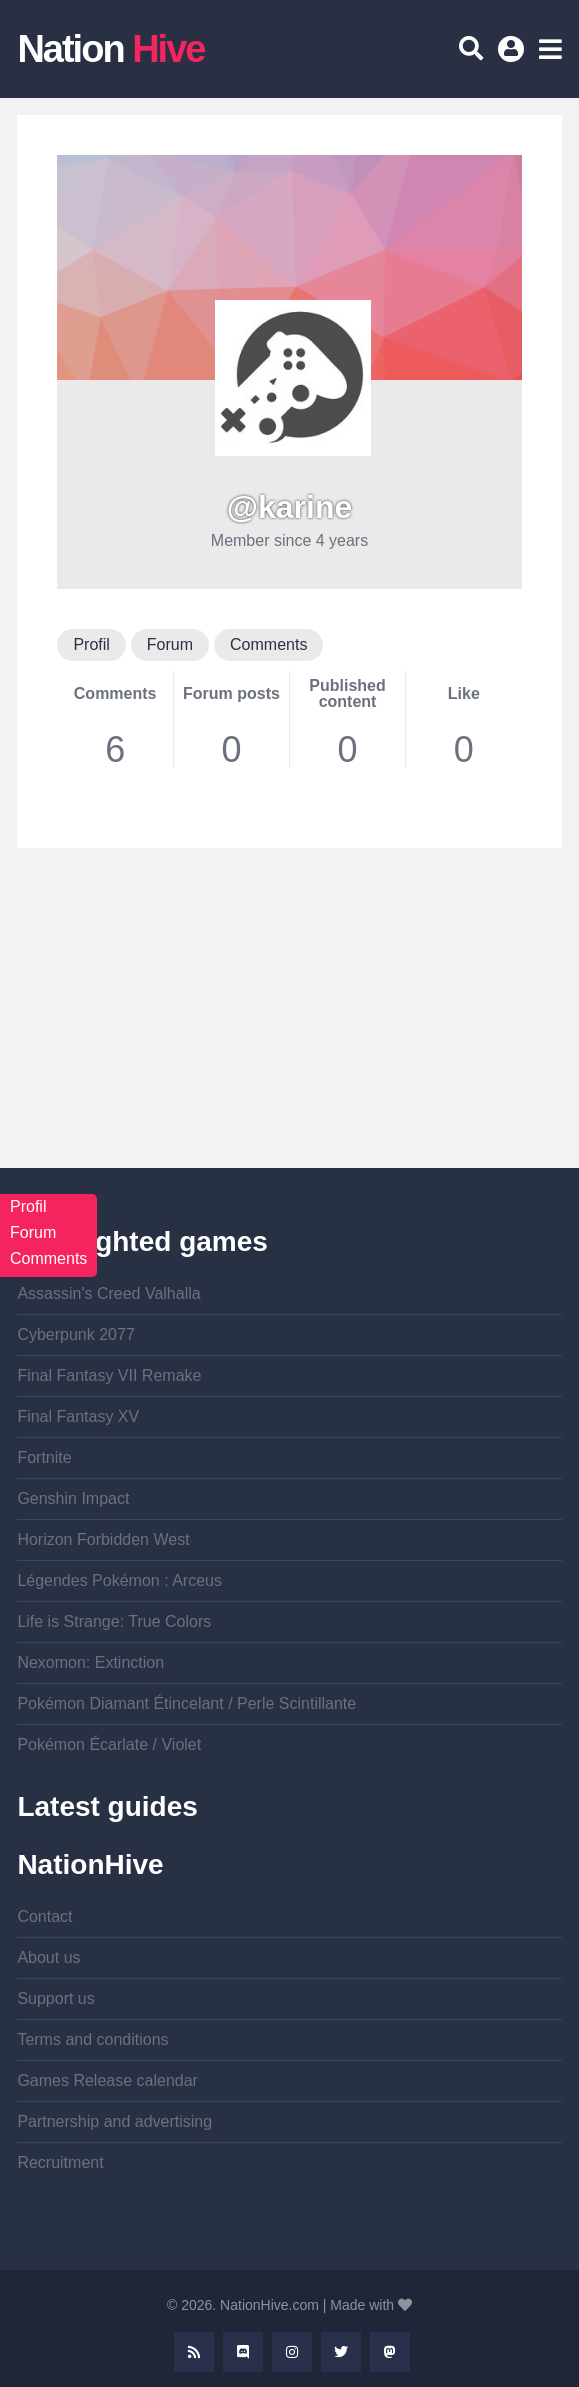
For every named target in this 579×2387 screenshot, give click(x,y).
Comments (268, 644)
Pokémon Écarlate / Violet (109, 1744)
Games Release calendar (107, 2080)
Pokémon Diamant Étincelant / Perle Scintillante (186, 1703)
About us (48, 1957)
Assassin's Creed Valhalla (108, 1293)
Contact (44, 1916)
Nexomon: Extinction (90, 1662)
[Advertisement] (289, 1028)
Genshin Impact (73, 1498)
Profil (91, 644)
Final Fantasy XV (78, 1416)
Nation (110, 49)
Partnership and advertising (114, 2121)
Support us (55, 1998)
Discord (243, 2352)
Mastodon (390, 2352)
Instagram (292, 2352)
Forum (170, 644)
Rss (194, 2352)
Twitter (341, 2352)
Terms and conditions (92, 2039)
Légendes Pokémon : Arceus (119, 1580)
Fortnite (44, 1457)
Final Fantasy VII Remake (109, 1375)
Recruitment (60, 2162)
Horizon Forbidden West (103, 1539)
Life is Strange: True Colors (114, 1621)
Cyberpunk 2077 (75, 1334)
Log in (514, 56)
